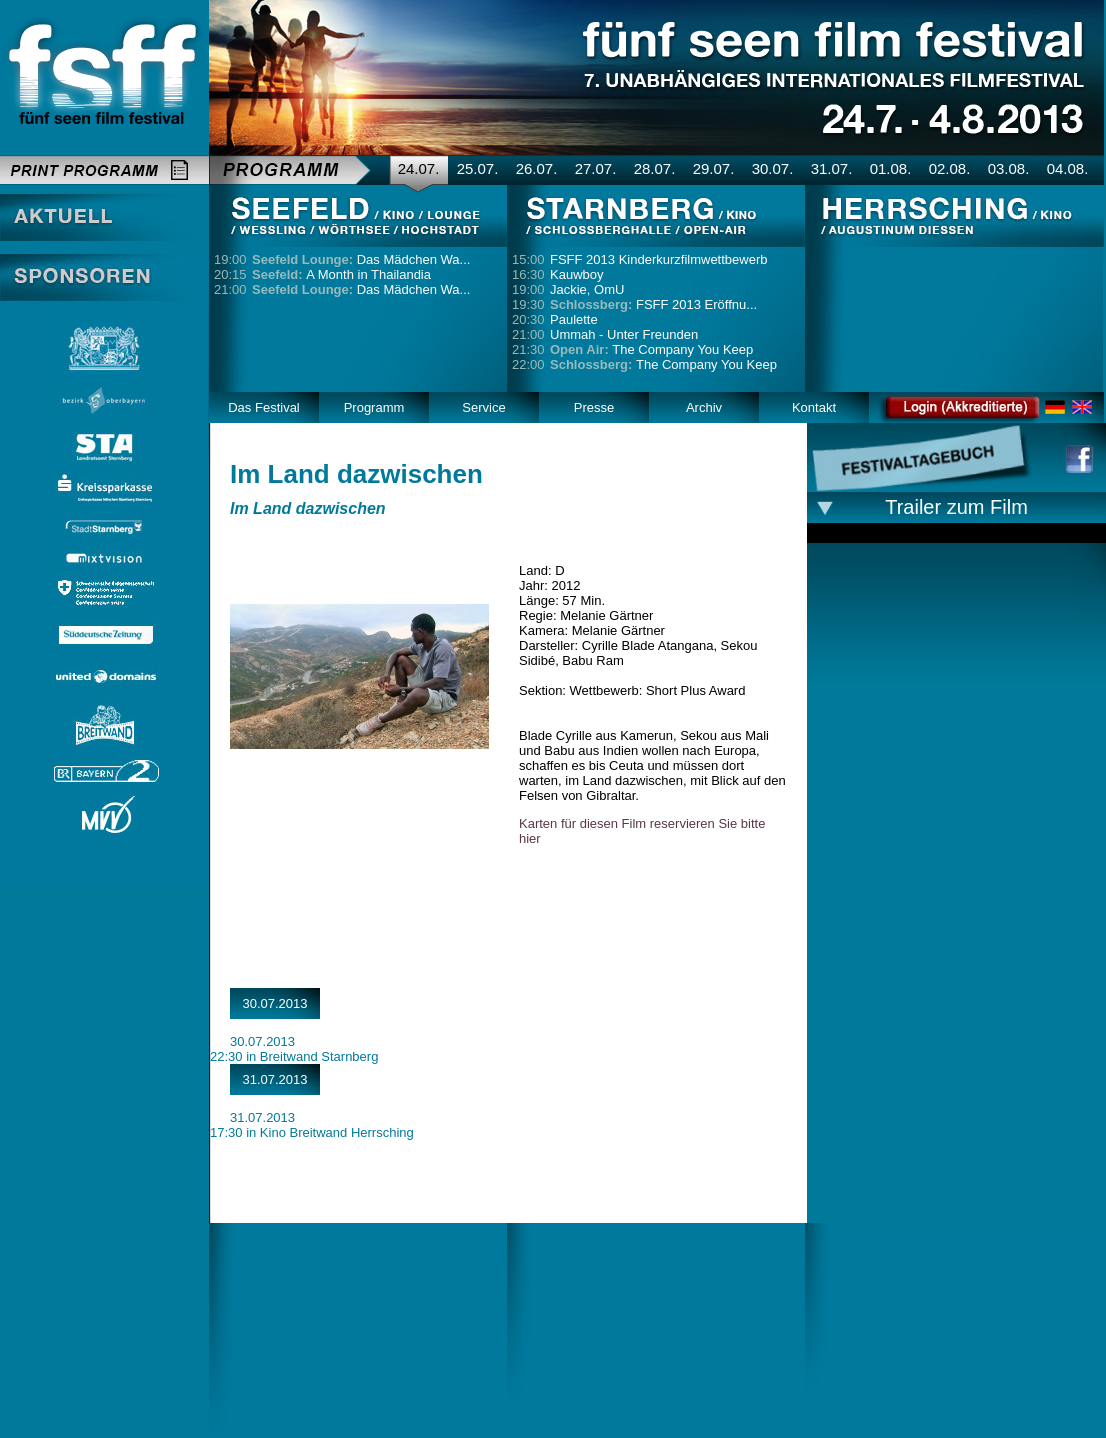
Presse (594, 407)
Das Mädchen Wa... (361, 259)
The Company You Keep (651, 349)
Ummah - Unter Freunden (624, 334)
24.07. (419, 168)
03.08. (1009, 168)
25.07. (478, 168)
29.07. (714, 168)
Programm (374, 407)
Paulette (574, 319)
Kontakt (814, 407)
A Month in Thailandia (341, 274)
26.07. (537, 168)
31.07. (832, 168)
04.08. (1068, 168)
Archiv (704, 407)
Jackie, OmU (587, 289)
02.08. (950, 168)
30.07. (773, 168)
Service (483, 407)
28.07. (655, 168)
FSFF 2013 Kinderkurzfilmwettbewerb (658, 259)
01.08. (891, 168)
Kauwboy (576, 274)
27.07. (596, 168)
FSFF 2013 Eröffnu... (653, 304)
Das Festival (264, 407)
